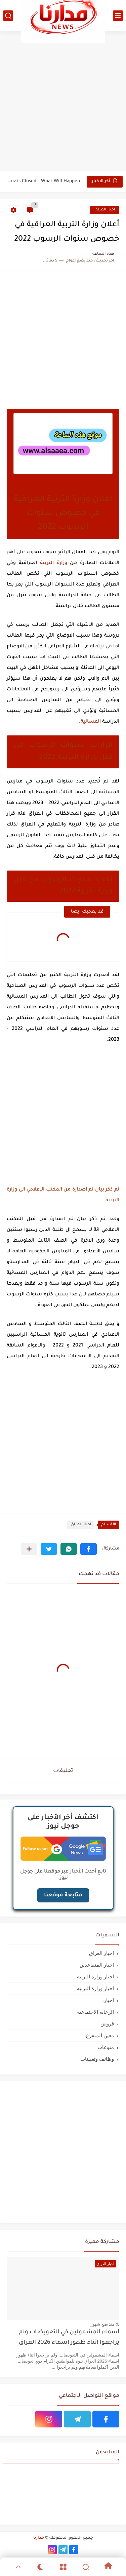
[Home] (108, 2567)
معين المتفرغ (100, 2035)
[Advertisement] (63, 101)
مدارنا (38, 2538)
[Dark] (40, 2567)
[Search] (85, 2567)
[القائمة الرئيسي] (118, 15)
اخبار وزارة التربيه (95, 1988)
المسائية (91, 722)
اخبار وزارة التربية (95, 1976)
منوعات (105, 2047)
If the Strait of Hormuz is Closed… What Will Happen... (44, 181)
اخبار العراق (104, 210)
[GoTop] (18, 2567)
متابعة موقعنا (63, 1895)
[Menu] (63, 2567)
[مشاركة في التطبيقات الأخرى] (29, 1549)
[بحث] (8, 15)
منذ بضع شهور (102, 2324)
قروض (107, 2023)
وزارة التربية (53, 563)
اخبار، (108, 2000)
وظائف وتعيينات (97, 2059)
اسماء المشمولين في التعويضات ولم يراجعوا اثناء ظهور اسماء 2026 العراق (69, 2337)
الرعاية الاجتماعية (95, 2012)
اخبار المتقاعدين (97, 1965)
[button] (88, 1549)
